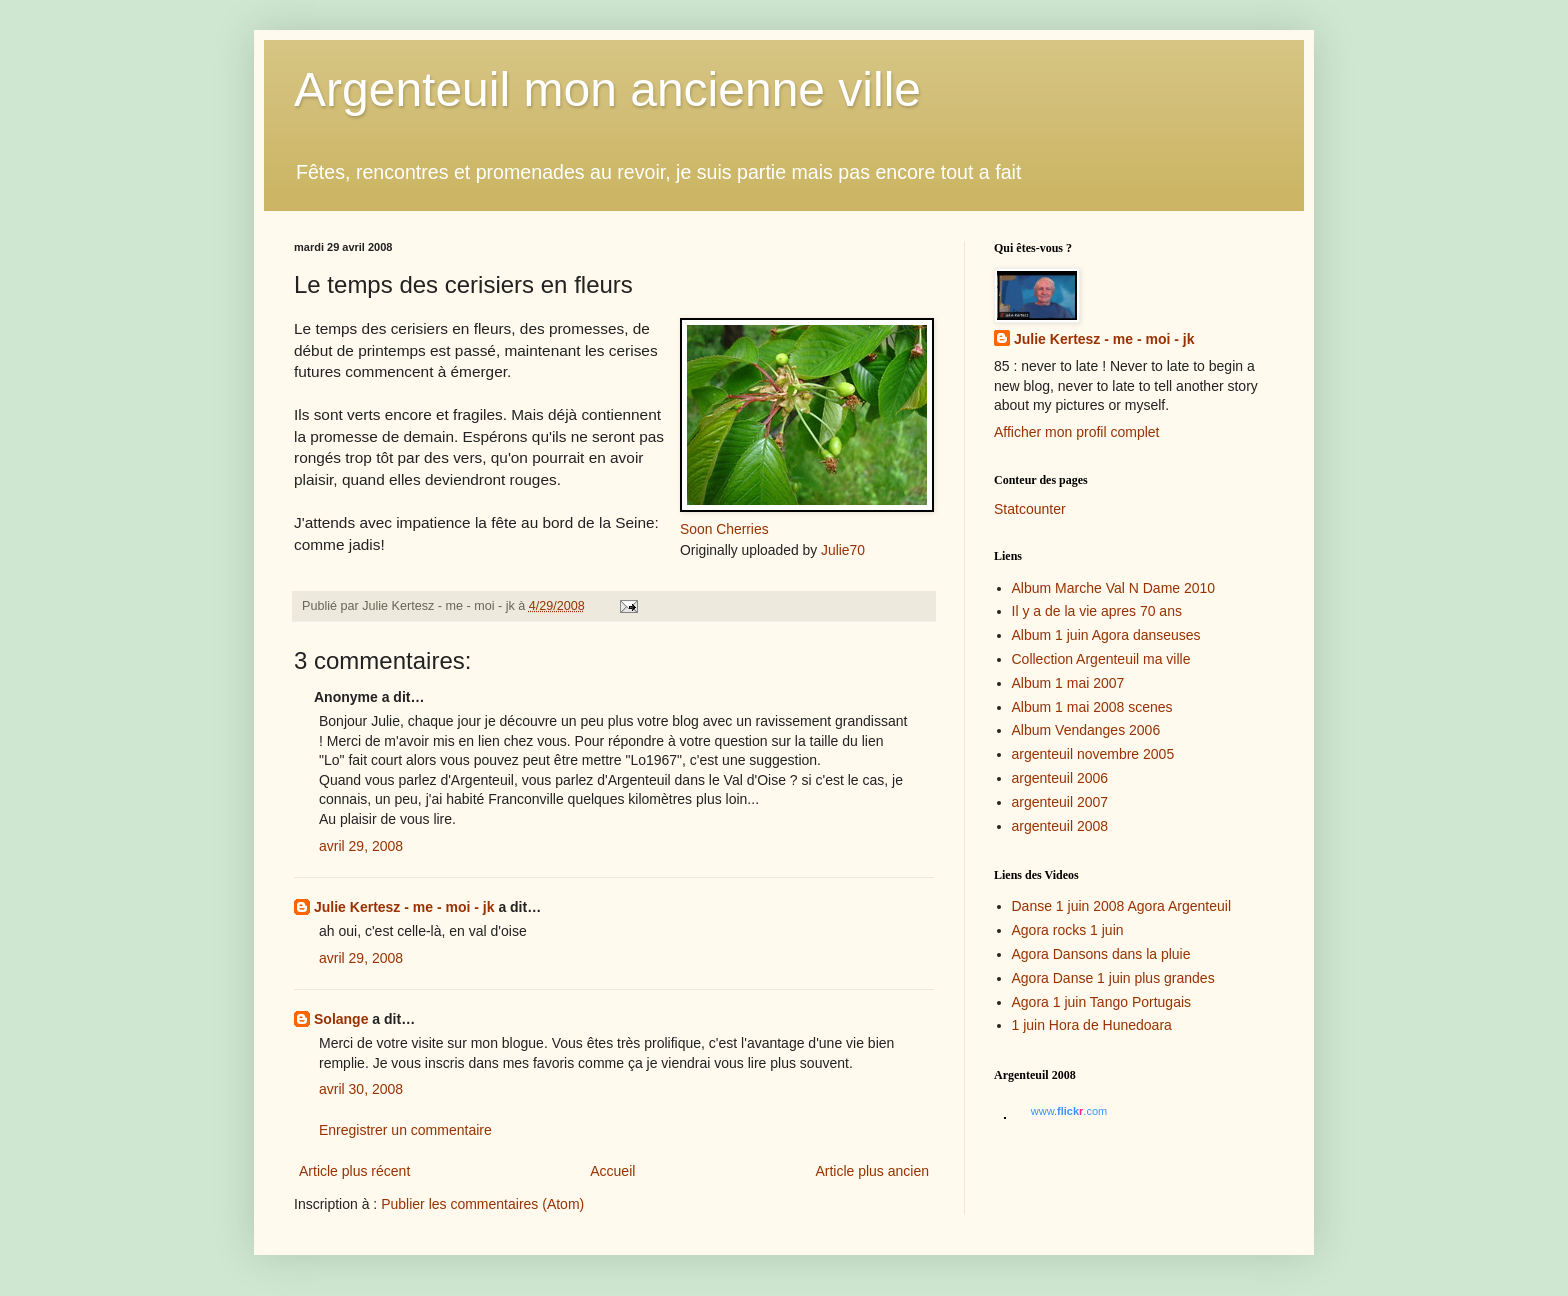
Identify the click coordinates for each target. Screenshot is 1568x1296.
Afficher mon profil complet (1076, 432)
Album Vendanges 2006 (1086, 730)
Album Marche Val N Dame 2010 (1114, 588)
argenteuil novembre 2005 (1093, 754)
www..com (1069, 1111)
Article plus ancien (872, 1171)
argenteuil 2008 (1060, 826)
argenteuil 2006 (1060, 778)
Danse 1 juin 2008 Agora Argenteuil (1122, 906)
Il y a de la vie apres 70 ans (1097, 611)
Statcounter (1030, 509)
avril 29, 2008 (361, 846)
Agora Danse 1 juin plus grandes (1113, 978)
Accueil (612, 1171)
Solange (341, 1019)
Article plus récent (354, 1171)
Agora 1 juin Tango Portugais (1102, 1002)
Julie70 (843, 550)
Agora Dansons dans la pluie (1101, 954)
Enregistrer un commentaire (405, 1130)
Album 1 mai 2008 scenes (1092, 707)
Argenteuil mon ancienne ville (607, 89)
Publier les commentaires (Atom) (482, 1204)
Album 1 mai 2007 (1068, 683)
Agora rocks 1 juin (1068, 930)
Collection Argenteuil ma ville (1101, 659)
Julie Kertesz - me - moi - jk (404, 907)
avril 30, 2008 (361, 1089)
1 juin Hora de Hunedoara (1092, 1025)
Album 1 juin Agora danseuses (1106, 635)
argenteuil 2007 (1060, 802)
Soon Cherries (724, 529)
